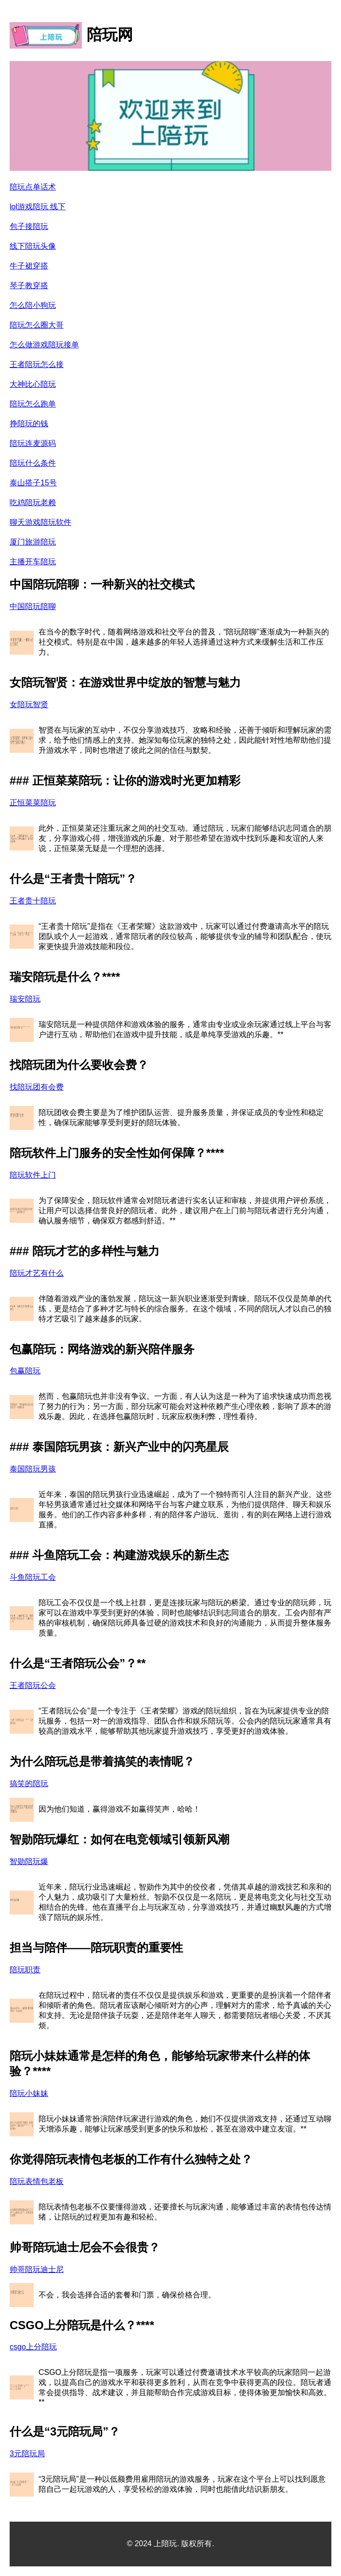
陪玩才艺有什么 (37, 1273)
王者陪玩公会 (33, 1685)
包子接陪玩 (29, 226)
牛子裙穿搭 (29, 266)
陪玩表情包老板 (37, 2181)
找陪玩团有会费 (37, 1087)
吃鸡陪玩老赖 (33, 502)
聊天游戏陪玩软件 (40, 522)
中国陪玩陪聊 (33, 606)
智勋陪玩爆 (29, 1861)
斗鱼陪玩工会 (33, 1577)
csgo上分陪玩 (33, 2347)
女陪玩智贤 (29, 704)
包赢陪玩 (25, 1371)
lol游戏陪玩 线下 (38, 207)
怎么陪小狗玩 (33, 305)
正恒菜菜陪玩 (33, 803)
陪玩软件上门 (33, 1175)
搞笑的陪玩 (29, 1783)
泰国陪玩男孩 (33, 1469)
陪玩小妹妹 (29, 2093)
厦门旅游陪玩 (33, 542)
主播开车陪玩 (33, 562)
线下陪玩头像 (33, 246)
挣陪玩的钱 (29, 423)
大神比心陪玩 (33, 384)
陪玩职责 (25, 1970)
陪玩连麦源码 (33, 443)
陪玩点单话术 (33, 187)
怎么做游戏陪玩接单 (44, 345)
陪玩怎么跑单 (33, 404)
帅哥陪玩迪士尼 (37, 2269)
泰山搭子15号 (33, 483)
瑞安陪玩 (25, 999)
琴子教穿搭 (29, 285)
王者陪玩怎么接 (37, 364)
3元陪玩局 (27, 2453)
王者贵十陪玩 (33, 901)
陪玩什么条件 (33, 463)
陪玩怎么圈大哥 (37, 325)
